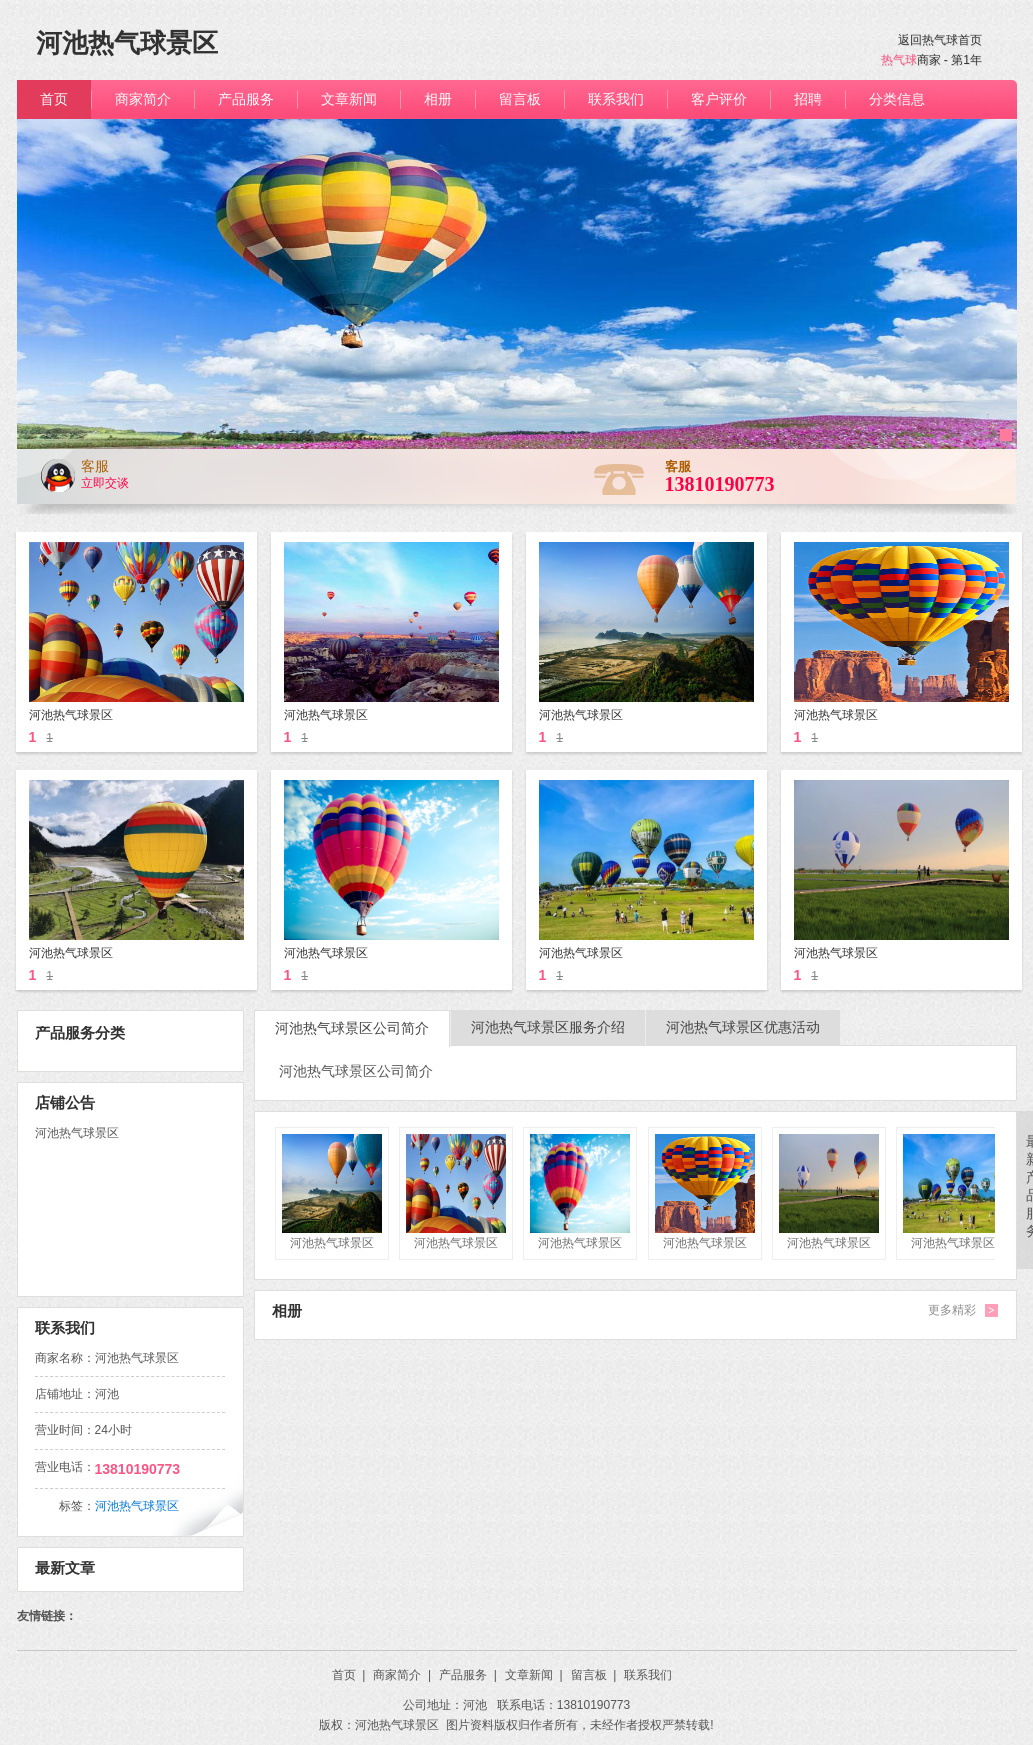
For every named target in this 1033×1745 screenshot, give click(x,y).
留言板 (594, 1675)
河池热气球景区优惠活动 (743, 1027)
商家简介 (402, 1675)
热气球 (899, 60)
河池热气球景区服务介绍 (548, 1027)
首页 (349, 1675)
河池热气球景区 (137, 1506)
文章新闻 (534, 1675)
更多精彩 (952, 1310)
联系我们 (648, 1675)
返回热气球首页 (940, 40)
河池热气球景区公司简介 (352, 1028)
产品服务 (468, 1675)
